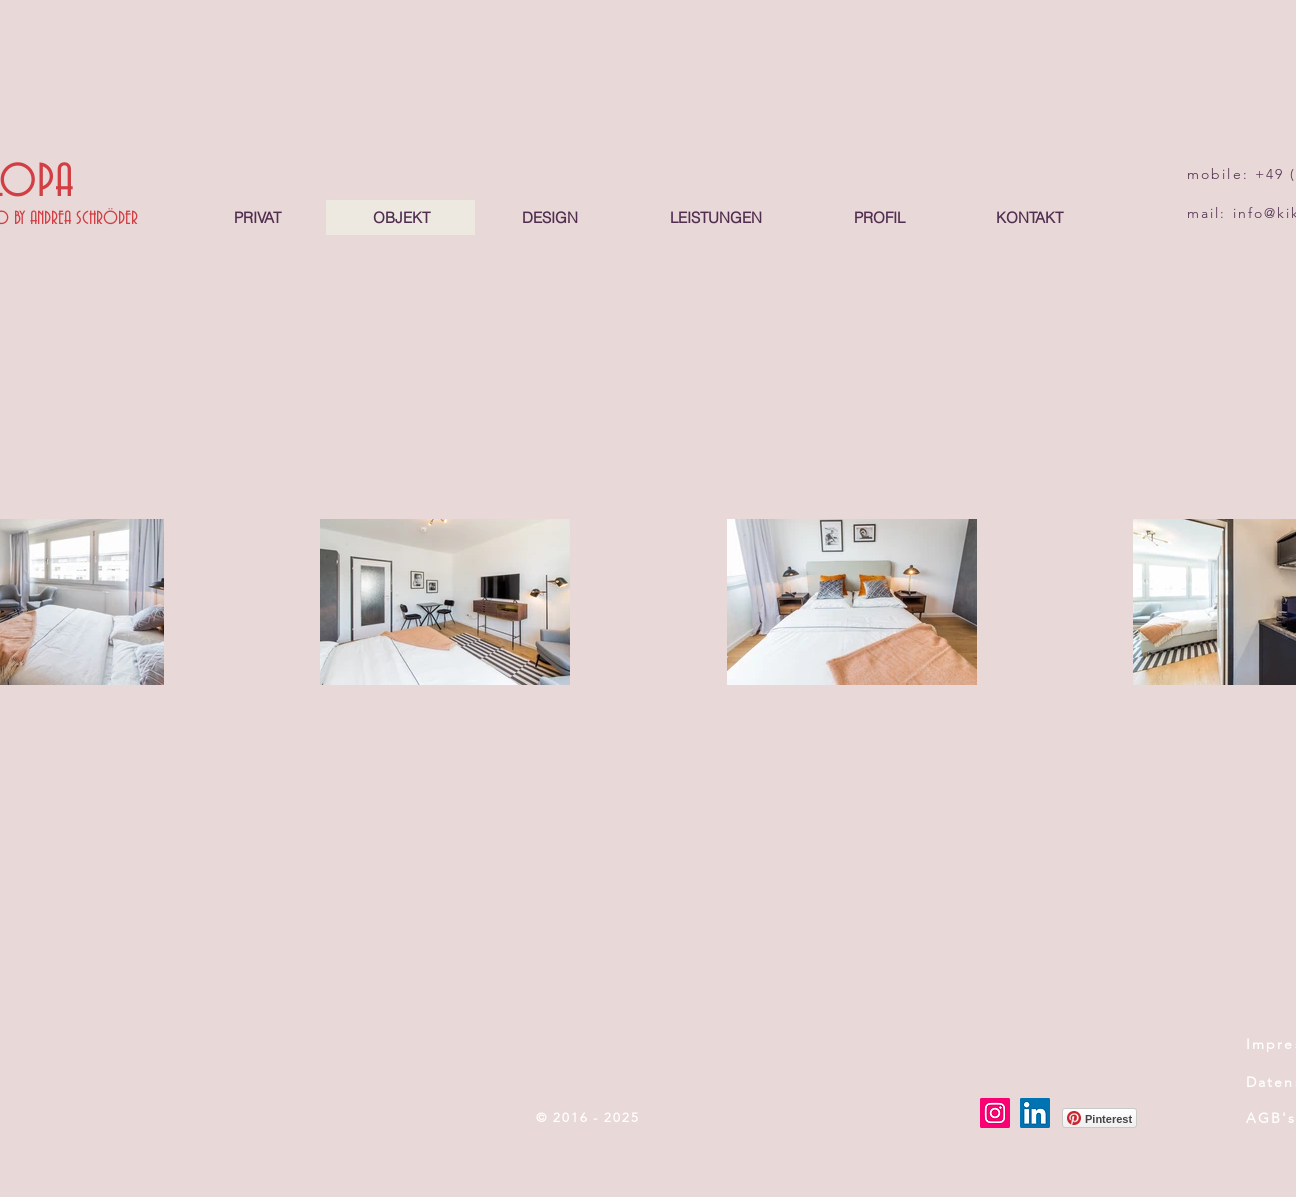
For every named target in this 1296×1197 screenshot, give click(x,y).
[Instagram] (995, 1113)
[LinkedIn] (1035, 1113)
